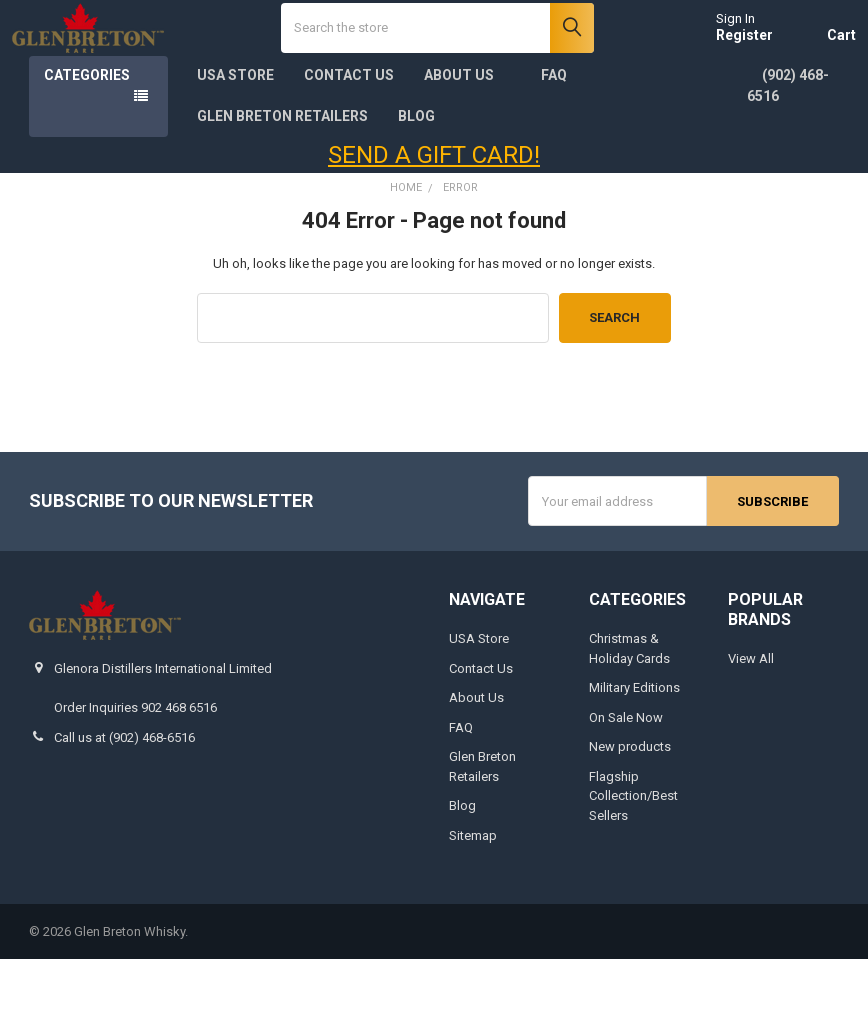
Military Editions (634, 741)
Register (727, 62)
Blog (416, 170)
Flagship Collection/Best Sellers (633, 849)
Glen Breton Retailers (282, 170)
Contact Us (349, 129)
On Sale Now (626, 770)
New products (630, 800)
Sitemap (473, 888)
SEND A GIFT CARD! (434, 209)
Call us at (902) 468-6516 (124, 790)
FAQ (554, 129)
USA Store (235, 129)
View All (751, 712)
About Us (467, 129)
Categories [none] (87, 129)
